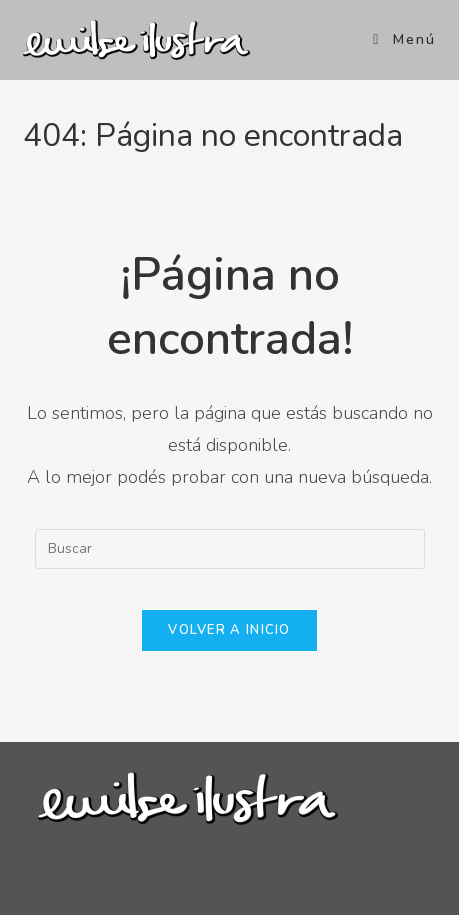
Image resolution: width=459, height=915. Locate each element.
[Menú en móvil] (404, 39)
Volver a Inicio (229, 630)
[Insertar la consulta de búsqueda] (230, 549)
